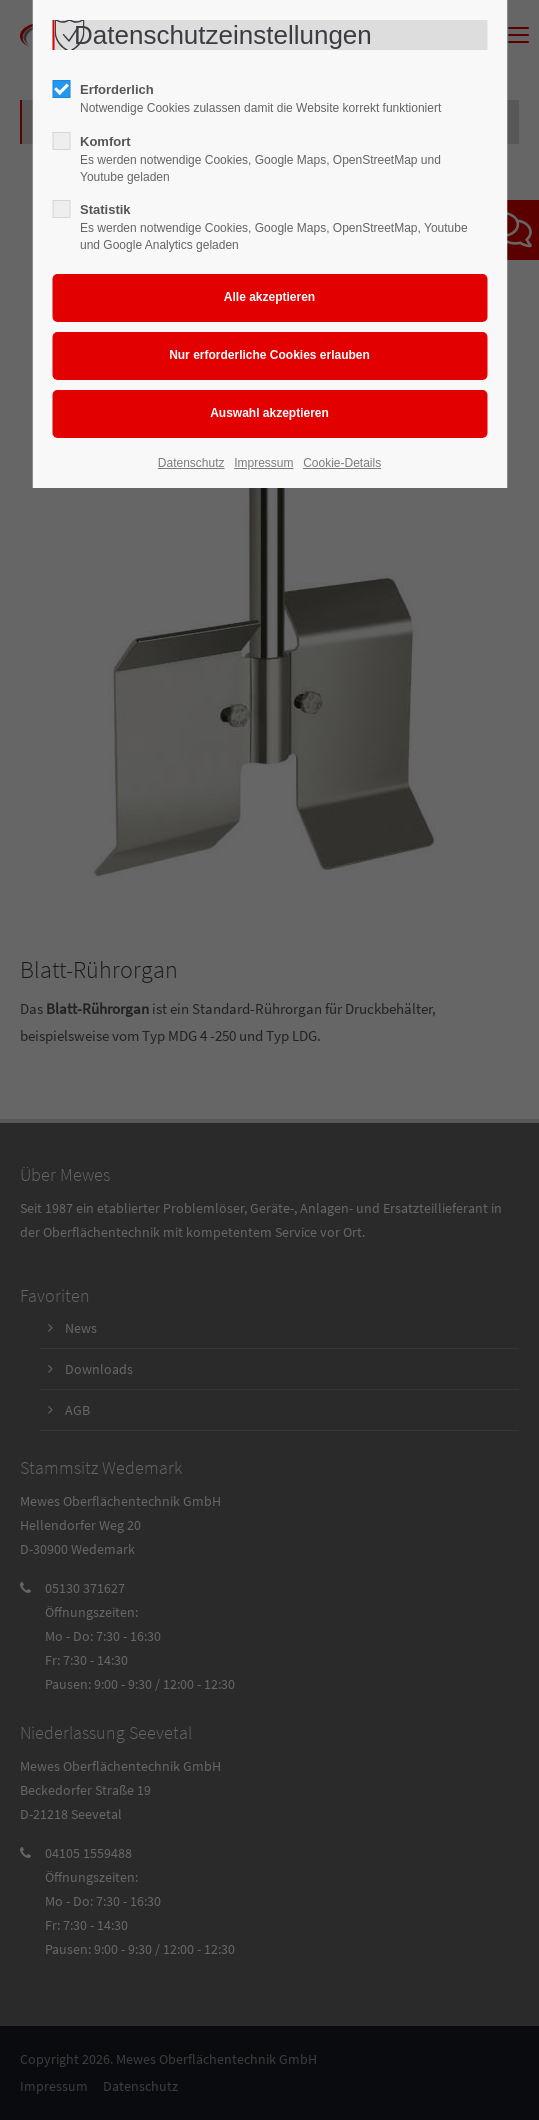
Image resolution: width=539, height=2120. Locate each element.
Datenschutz (191, 463)
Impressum (263, 463)
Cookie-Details (342, 463)
